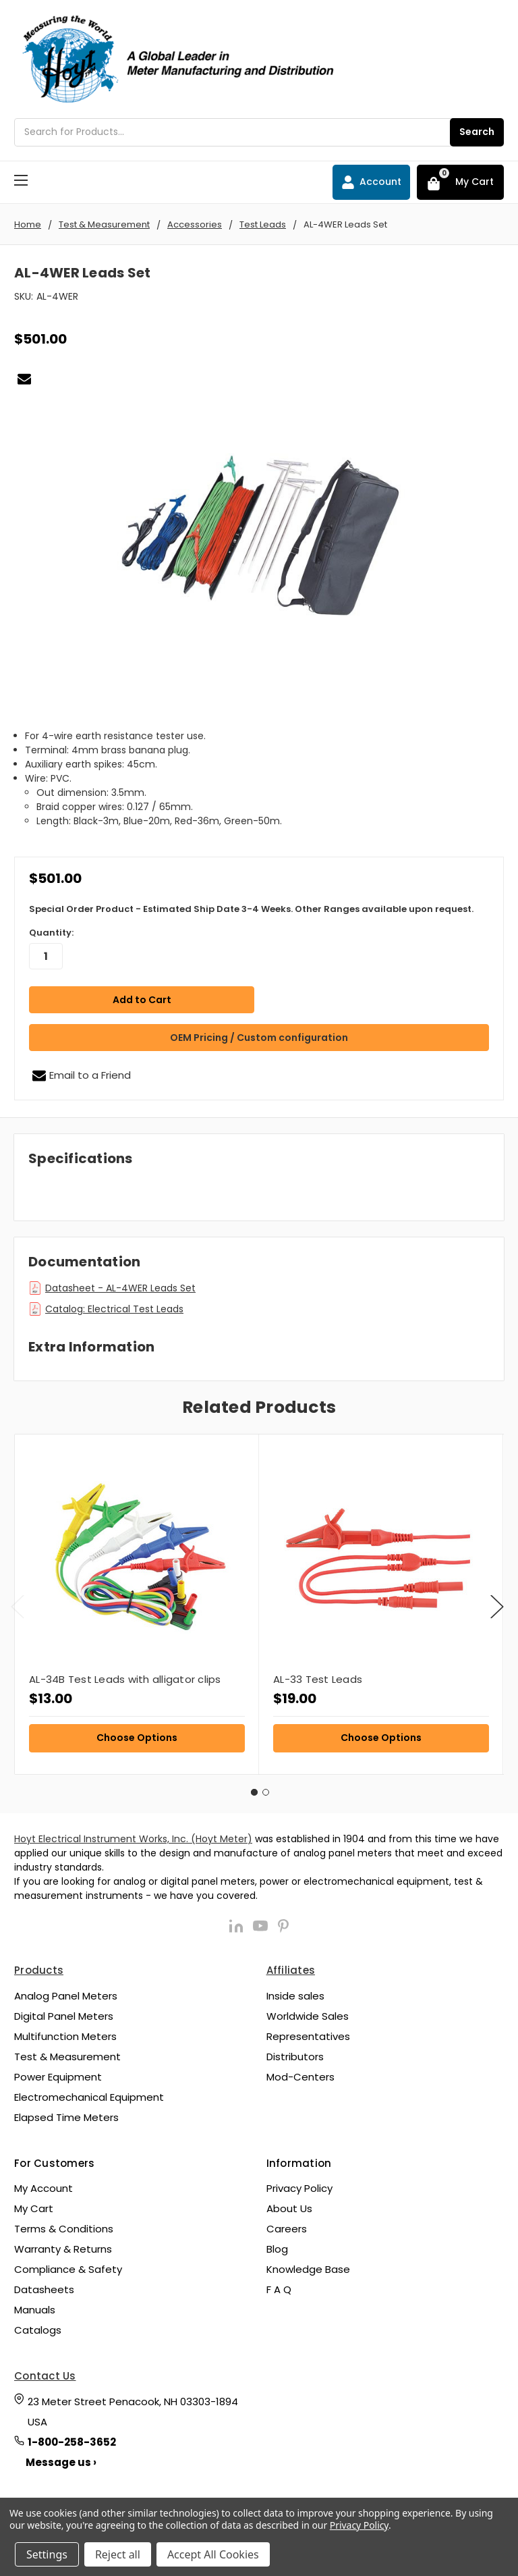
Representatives (308, 2032)
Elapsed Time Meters (66, 2113)
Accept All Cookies (213, 2554)
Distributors (295, 2052)
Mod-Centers (300, 2073)
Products (38, 1966)
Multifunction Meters (65, 2032)
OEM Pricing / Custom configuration (259, 1033)
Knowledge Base (308, 2265)
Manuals (34, 2306)
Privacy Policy (299, 2184)
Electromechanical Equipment (89, 2093)
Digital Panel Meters (63, 2012)
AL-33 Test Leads (317, 1675)
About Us (289, 2204)
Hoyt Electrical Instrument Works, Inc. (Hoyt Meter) (133, 1835)
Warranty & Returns (63, 2245)
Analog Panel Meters (65, 1992)
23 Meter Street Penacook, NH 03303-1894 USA (133, 2407)
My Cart (33, 2204)
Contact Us (45, 2372)
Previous (17, 1603)
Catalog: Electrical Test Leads (114, 1305)
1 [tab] (254, 1788)
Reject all (117, 2554)
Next (497, 1603)
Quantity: (51, 932)
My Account (43, 2184)
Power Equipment (58, 2073)
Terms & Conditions (63, 2225)
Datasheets (44, 2285)
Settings (46, 2554)
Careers (286, 2225)
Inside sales (295, 1992)
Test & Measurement (67, 2052)
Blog (277, 2245)
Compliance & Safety (68, 2265)
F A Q (278, 2285)
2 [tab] (265, 1788)
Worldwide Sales (307, 2012)
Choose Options (136, 1733)
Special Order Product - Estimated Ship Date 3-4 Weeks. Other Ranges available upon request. (251, 909)
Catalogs (37, 2326)
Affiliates (291, 1966)
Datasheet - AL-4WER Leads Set (120, 1284)
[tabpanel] (136, 1600)
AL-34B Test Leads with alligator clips (125, 1675)
